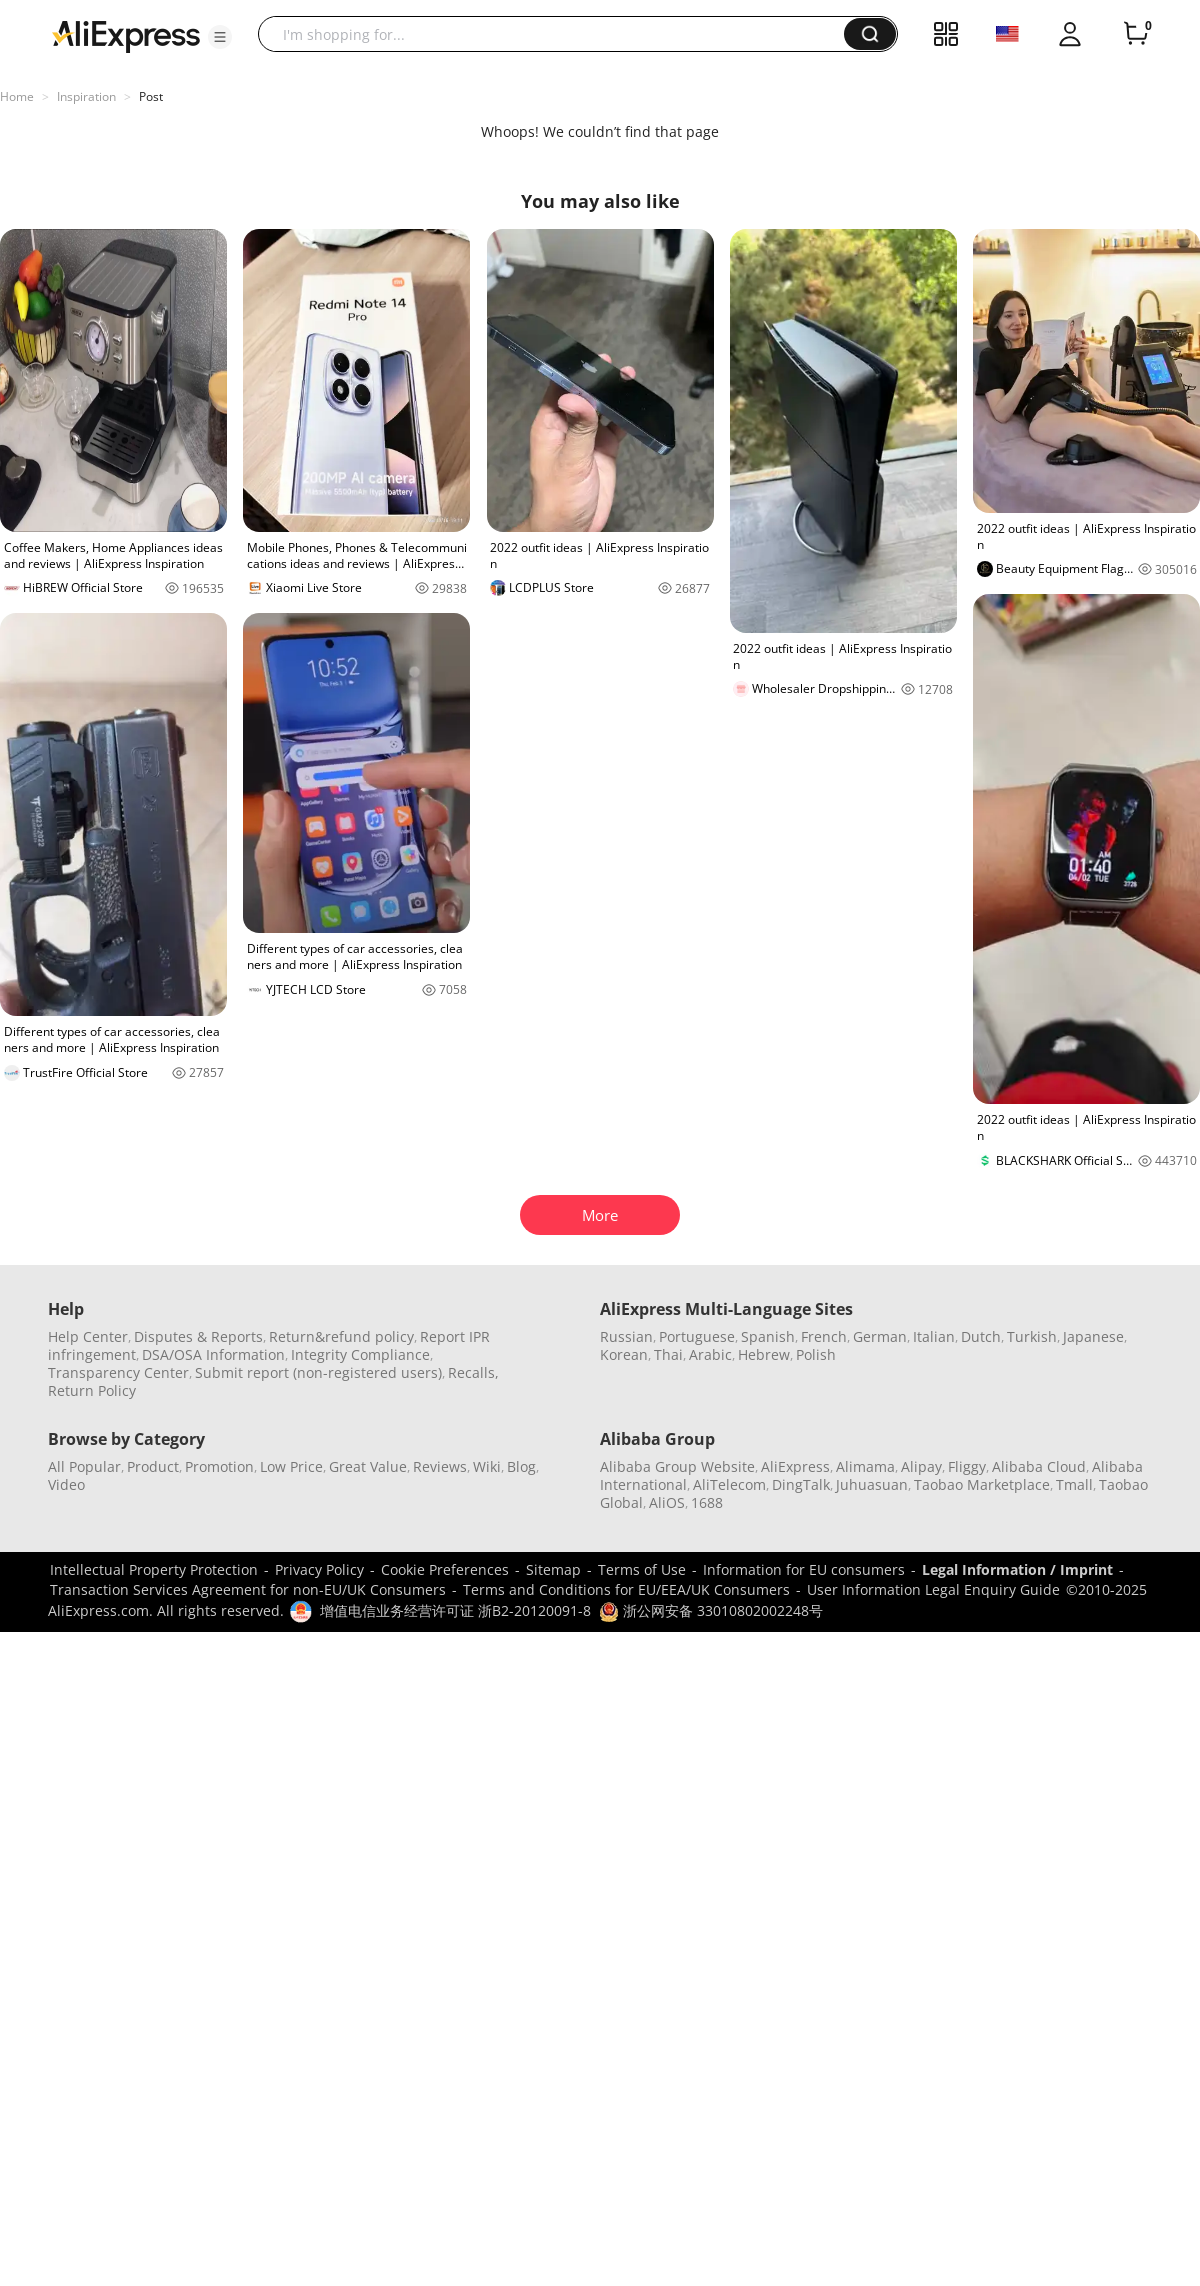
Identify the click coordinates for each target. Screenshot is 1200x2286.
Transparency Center (118, 1372)
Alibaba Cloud (1039, 1466)
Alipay (921, 1466)
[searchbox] (558, 34)
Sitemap (553, 1569)
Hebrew (764, 1354)
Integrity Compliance (360, 1354)
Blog (521, 1466)
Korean (624, 1354)
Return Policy (92, 1390)
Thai (668, 1354)
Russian (626, 1336)
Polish (816, 1354)
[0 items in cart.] (1136, 34)
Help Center (88, 1336)
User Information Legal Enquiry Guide (933, 1589)
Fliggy (967, 1466)
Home (17, 96)
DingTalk (801, 1484)
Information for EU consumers (804, 1569)
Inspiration (86, 96)
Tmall (1074, 1484)
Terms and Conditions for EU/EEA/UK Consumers (626, 1589)
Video (66, 1484)
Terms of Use (642, 1569)
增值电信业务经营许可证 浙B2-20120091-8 (455, 1610)
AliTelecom (729, 1484)
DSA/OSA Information (213, 1354)
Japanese (1093, 1336)
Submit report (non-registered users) (318, 1372)
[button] (220, 37)
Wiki (487, 1466)
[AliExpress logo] (126, 35)
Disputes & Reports (198, 1336)
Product (153, 1466)
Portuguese (697, 1336)
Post (151, 96)
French (824, 1336)
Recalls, (473, 1372)
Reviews (440, 1466)
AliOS (667, 1502)
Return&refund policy (341, 1336)
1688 (707, 1502)
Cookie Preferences (445, 1569)
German (880, 1336)
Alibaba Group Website (677, 1466)
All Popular (84, 1466)
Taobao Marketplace (982, 1484)
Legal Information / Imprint (1017, 1569)
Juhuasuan (872, 1484)
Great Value (368, 1466)
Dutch (981, 1336)
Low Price (291, 1466)
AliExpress (795, 1466)
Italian (934, 1336)
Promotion (219, 1466)
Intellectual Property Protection (154, 1569)
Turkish (1032, 1336)
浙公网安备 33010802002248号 (711, 1610)
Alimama (865, 1466)
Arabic (710, 1354)
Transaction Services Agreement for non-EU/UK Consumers (248, 1589)
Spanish (768, 1336)
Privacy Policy (319, 1569)
